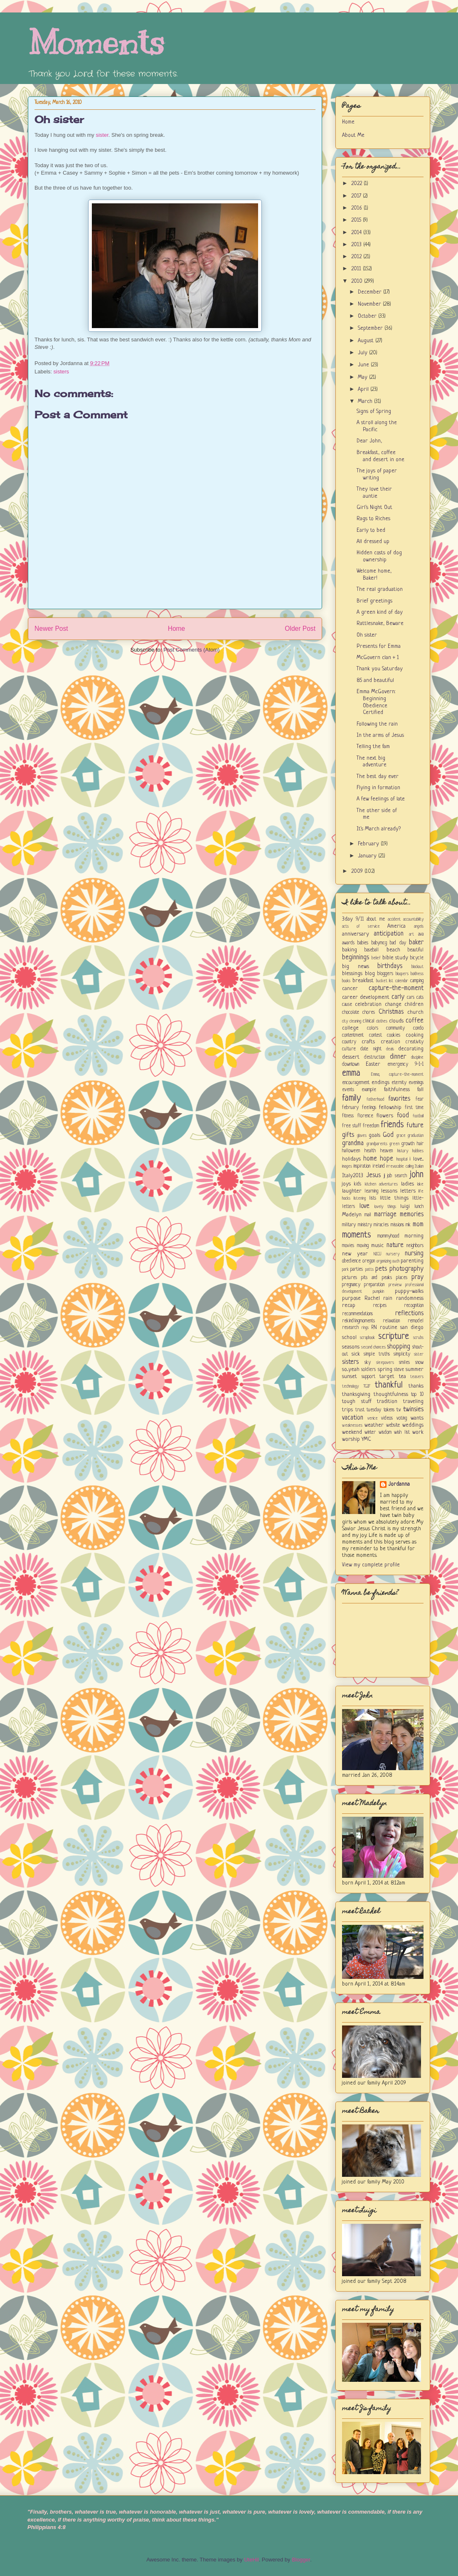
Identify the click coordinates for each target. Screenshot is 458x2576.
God (388, 1135)
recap (348, 1305)
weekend (352, 1432)
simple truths (377, 1354)
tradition (387, 1401)
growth (407, 1144)
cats (420, 997)
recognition (414, 1306)
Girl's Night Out (374, 507)
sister (102, 135)
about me (375, 919)
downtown (350, 1064)
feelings (369, 1108)
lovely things (385, 1206)
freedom (371, 1126)
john (417, 1175)
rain (387, 1298)
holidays (351, 1159)
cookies (393, 1035)
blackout (417, 966)
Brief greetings (374, 601)
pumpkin (378, 1291)
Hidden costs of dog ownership (379, 556)
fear (420, 1099)
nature (395, 1245)
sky (367, 1363)
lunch (419, 1207)
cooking (415, 1035)
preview (395, 1284)
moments (356, 1235)
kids (357, 1184)
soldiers (368, 1370)
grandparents (377, 1143)
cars (410, 997)
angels (419, 926)
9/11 (360, 919)
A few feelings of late (381, 799)
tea (402, 1376)
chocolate (350, 1012)
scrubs (418, 1337)
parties (356, 1269)
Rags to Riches (373, 519)
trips (347, 1410)
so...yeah (351, 1369)
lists (372, 1198)
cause (347, 1005)
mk (408, 1225)
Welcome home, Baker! (374, 574)
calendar (401, 980)
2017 (357, 196)
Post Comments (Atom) (191, 650)
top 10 (417, 1395)
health (370, 1151)
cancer (350, 988)
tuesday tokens (380, 1410)
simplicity (402, 1354)
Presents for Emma (379, 646)
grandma (353, 1143)
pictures (349, 1278)
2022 (357, 183)
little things (394, 1198)
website (393, 1425)
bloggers (385, 974)
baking (349, 950)
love (364, 1206)
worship (351, 1439)
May (363, 377)
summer (415, 1369)
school (349, 1337)
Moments (96, 42)
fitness (348, 1116)
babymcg (379, 943)
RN (374, 1328)
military (349, 1225)
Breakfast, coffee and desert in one (380, 456)
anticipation (389, 934)
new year (355, 1254)
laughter (352, 1191)
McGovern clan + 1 (378, 657)
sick (356, 1354)
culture (349, 1049)
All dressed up (373, 541)
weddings (413, 1425)
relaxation (391, 1321)
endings (380, 1082)
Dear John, (369, 441)
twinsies (413, 1409)
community (395, 1028)
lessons (389, 1191)
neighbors (415, 1246)
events (348, 1090)
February (369, 844)
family (351, 1098)
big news (355, 966)
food (403, 1115)
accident (394, 919)
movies (348, 1246)
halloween (351, 1151)
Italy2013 (352, 1176)
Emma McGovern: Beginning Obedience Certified (376, 702)
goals (374, 1135)
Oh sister (59, 119)
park (345, 1269)
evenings (416, 1083)
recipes (380, 1306)
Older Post (300, 628)
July (363, 353)
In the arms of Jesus (380, 735)
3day (347, 919)
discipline (417, 1057)
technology (350, 1386)
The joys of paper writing (377, 474)
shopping (398, 1347)
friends (392, 1125)
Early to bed (371, 530)
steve (399, 1370)
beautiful (416, 950)
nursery (392, 1254)
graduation (416, 1135)
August (366, 341)
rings (365, 1327)
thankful (389, 1385)
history (402, 1150)
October (368, 316)
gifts (348, 1135)
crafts (368, 1042)
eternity (399, 1083)
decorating (411, 1049)
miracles (381, 1225)
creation (390, 1042)
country (349, 1042)
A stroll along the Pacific (377, 426)
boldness (417, 973)
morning (414, 1236)
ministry (365, 1225)
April (364, 389)
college (350, 1028)
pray (417, 1277)
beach (393, 950)
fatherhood (375, 1099)
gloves (362, 1135)
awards (348, 943)
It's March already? (379, 829)
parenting (412, 1261)
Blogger (301, 2559)
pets (381, 1269)
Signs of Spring (374, 411)
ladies (407, 1184)
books (346, 980)
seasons (351, 1347)
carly (398, 997)
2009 (357, 871)
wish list (401, 1432)
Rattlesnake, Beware (380, 623)
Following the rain (377, 724)
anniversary (355, 934)
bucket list (385, 980)
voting (401, 1418)
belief (376, 958)
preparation (374, 1285)
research (350, 1328)
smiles (404, 1363)
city (345, 1021)
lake (420, 1184)
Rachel (372, 1298)
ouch (395, 1261)
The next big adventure (372, 761)
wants (417, 1418)
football (418, 1116)
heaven (386, 1151)
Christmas (391, 1012)
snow (419, 1363)
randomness (410, 1298)
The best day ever (378, 776)
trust (359, 1410)
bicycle (417, 958)
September (371, 328)
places (401, 1278)
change (393, 1004)
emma (351, 1073)
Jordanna (399, 1484)
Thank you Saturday (380, 669)
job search (397, 1176)
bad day (398, 943)
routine (388, 1327)
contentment (353, 1035)
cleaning (355, 1021)
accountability (413, 919)
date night (370, 1049)
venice (372, 1418)
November (370, 304)
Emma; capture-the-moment (397, 1074)
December (370, 292)
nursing (414, 1253)
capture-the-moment (396, 988)
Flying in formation (378, 788)
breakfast (363, 981)
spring (385, 1369)
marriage (385, 1214)
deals (390, 1049)
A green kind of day (380, 612)
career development (365, 997)
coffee (415, 1021)
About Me (353, 135)
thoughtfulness (391, 1394)
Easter (373, 1064)
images (347, 1166)
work (418, 1432)
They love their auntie (374, 492)
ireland (378, 1166)
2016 (357, 208)
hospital (401, 1159)
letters (408, 1191)
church (415, 1012)
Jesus (373, 1175)
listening (360, 1198)
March (366, 401)
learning (371, 1191)
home (370, 1159)
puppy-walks (409, 1291)
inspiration (361, 1166)
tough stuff (357, 1401)
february (350, 1108)
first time (414, 1108)
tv (398, 1410)
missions (397, 1225)
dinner (398, 1057)
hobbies (418, 1150)
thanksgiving (356, 1394)
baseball (371, 950)
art (411, 934)
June (364, 365)
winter (370, 1432)
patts (369, 1269)
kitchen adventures (381, 1184)
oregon (368, 1261)
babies (362, 943)
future (415, 1125)
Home (176, 628)
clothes (381, 1021)
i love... (416, 1159)
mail (367, 1215)
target (386, 1376)
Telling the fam (373, 746)
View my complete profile (371, 1565)
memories (412, 1214)
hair (420, 1144)
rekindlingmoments (358, 1321)
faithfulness (397, 1090)
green (394, 1143)
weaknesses (352, 1425)
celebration (368, 1004)
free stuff (351, 1126)
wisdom (385, 1432)
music (377, 1245)
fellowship (390, 1107)
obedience (351, 1261)
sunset (349, 1376)
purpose (351, 1298)
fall (420, 1090)
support (368, 1377)
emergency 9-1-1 (405, 1064)
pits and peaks (376, 1278)
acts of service (361, 926)
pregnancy (351, 1285)
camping (417, 981)
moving (363, 1246)
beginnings (355, 957)
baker (416, 942)
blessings (352, 974)
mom (418, 1224)
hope (386, 1159)
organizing (384, 1261)
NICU (377, 1254)
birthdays (389, 966)
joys (346, 1184)
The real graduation (380, 589)
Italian (419, 1166)
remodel (416, 1321)
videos (387, 1418)
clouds (396, 1021)
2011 (357, 269)
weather (374, 1425)
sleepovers (385, 1362)
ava (421, 934)
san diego (412, 1327)
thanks (416, 1386)
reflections (409, 1313)
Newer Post (51, 628)
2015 (357, 220)
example (369, 1090)
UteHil (251, 2559)
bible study (395, 958)
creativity (415, 1042)
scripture (393, 1336)
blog (370, 974)
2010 (357, 281)
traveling (413, 1401)
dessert (351, 1057)
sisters (61, 371)
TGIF (366, 1386)
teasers (417, 1376)
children (414, 1004)
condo (418, 1028)
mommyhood (388, 1236)
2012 (357, 257)
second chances (373, 1347)
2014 (357, 233)
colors (372, 1028)
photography (406, 1269)
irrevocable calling (400, 1166)
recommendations (357, 1314)
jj (384, 1176)
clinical (368, 1021)
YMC (366, 1439)
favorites (399, 1099)
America (396, 926)
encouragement (355, 1083)
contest (375, 1035)
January (368, 856)
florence (365, 1116)
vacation (352, 1418)
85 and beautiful (375, 680)
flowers (385, 1116)
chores (368, 1012)
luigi (405, 1206)
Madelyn (352, 1215)
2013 (357, 245)
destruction (374, 1057)
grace (401, 1135)
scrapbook (367, 1337)
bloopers (402, 973)
